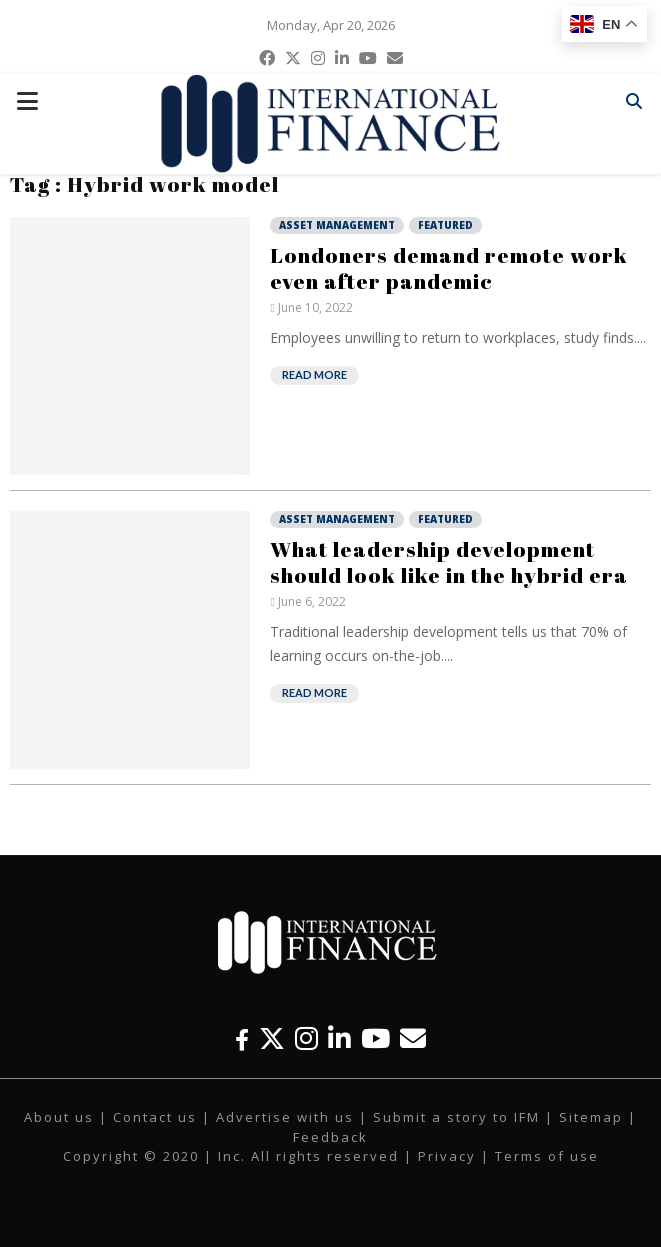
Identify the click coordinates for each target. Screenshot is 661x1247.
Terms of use (547, 1156)
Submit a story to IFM (456, 1117)
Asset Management (337, 225)
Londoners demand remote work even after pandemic (449, 268)
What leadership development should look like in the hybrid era (449, 562)
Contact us (155, 1117)
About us (59, 1117)
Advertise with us (285, 1117)
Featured (445, 225)
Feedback (330, 1137)
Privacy (447, 1156)
